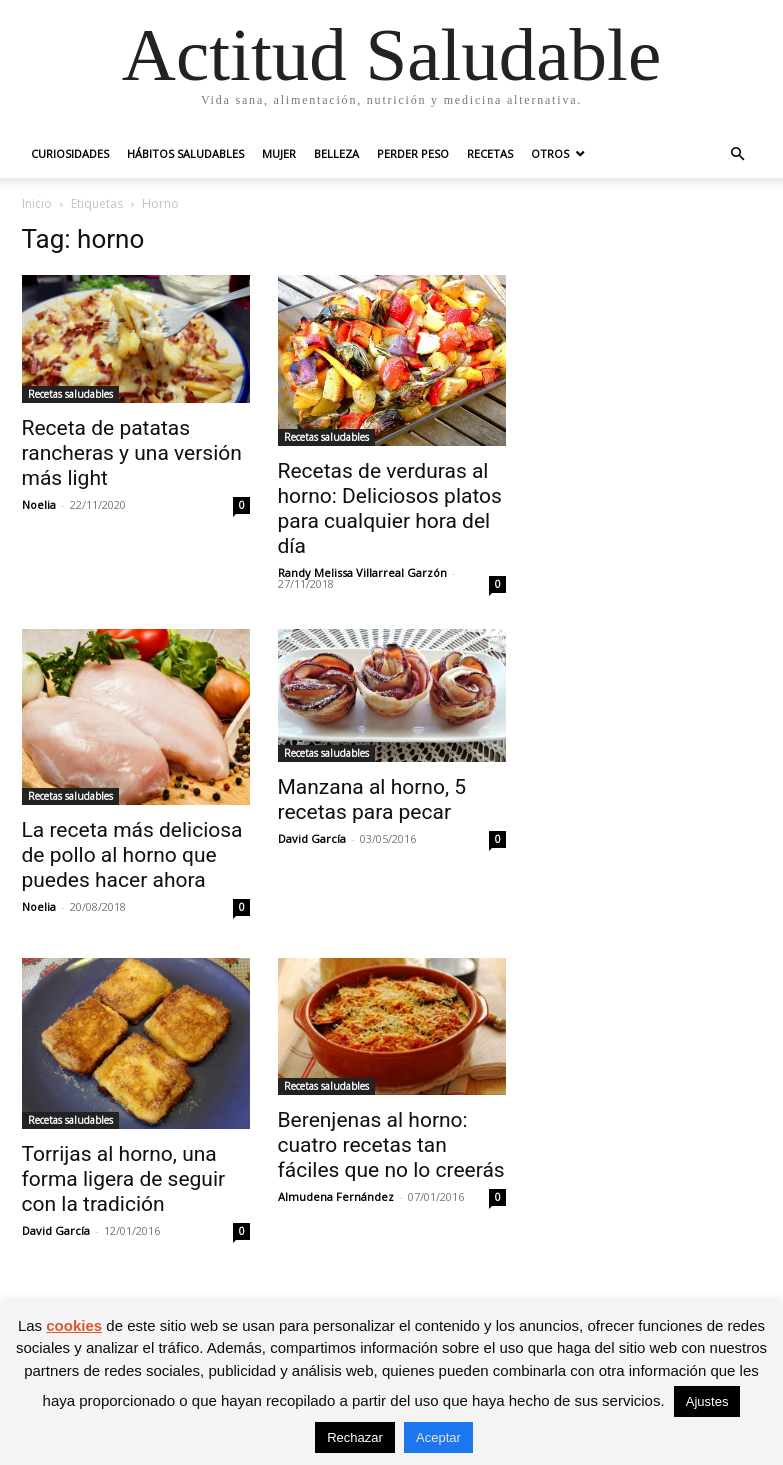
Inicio (37, 203)
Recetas (490, 153)
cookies (74, 1325)
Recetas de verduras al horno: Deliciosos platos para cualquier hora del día (390, 508)
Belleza (336, 153)
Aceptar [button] (438, 1437)
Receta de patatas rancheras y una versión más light (132, 453)
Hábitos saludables (185, 153)
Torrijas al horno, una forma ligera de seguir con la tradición (124, 1179)
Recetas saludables (70, 394)
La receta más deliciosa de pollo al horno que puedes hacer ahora (132, 855)
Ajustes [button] (707, 1401)
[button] (738, 154)
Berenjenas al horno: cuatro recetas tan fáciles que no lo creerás (391, 1145)
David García (312, 838)
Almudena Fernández (336, 1196)
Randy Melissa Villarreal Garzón (362, 572)
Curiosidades (70, 153)
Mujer (279, 153)
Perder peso (413, 153)
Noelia (39, 504)
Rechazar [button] (355, 1437)
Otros (550, 153)
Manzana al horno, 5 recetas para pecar (372, 799)
